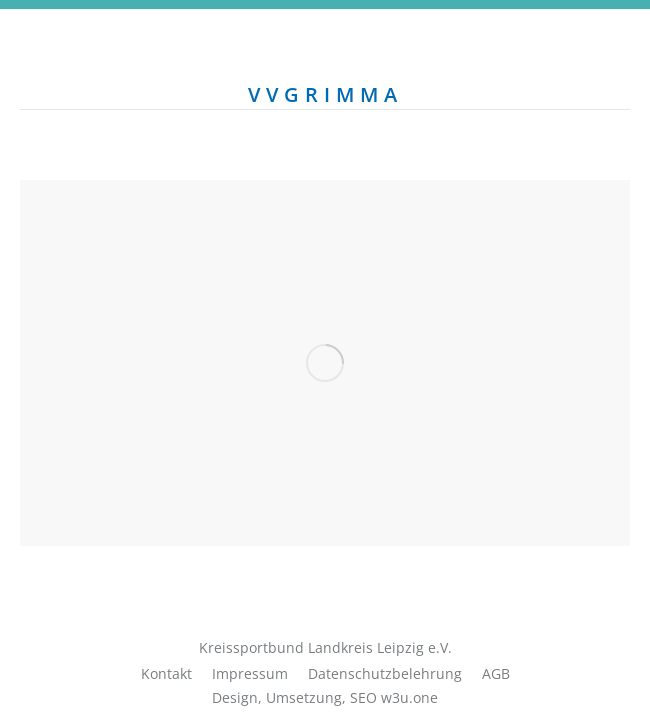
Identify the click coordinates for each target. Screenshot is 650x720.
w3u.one (409, 697)
